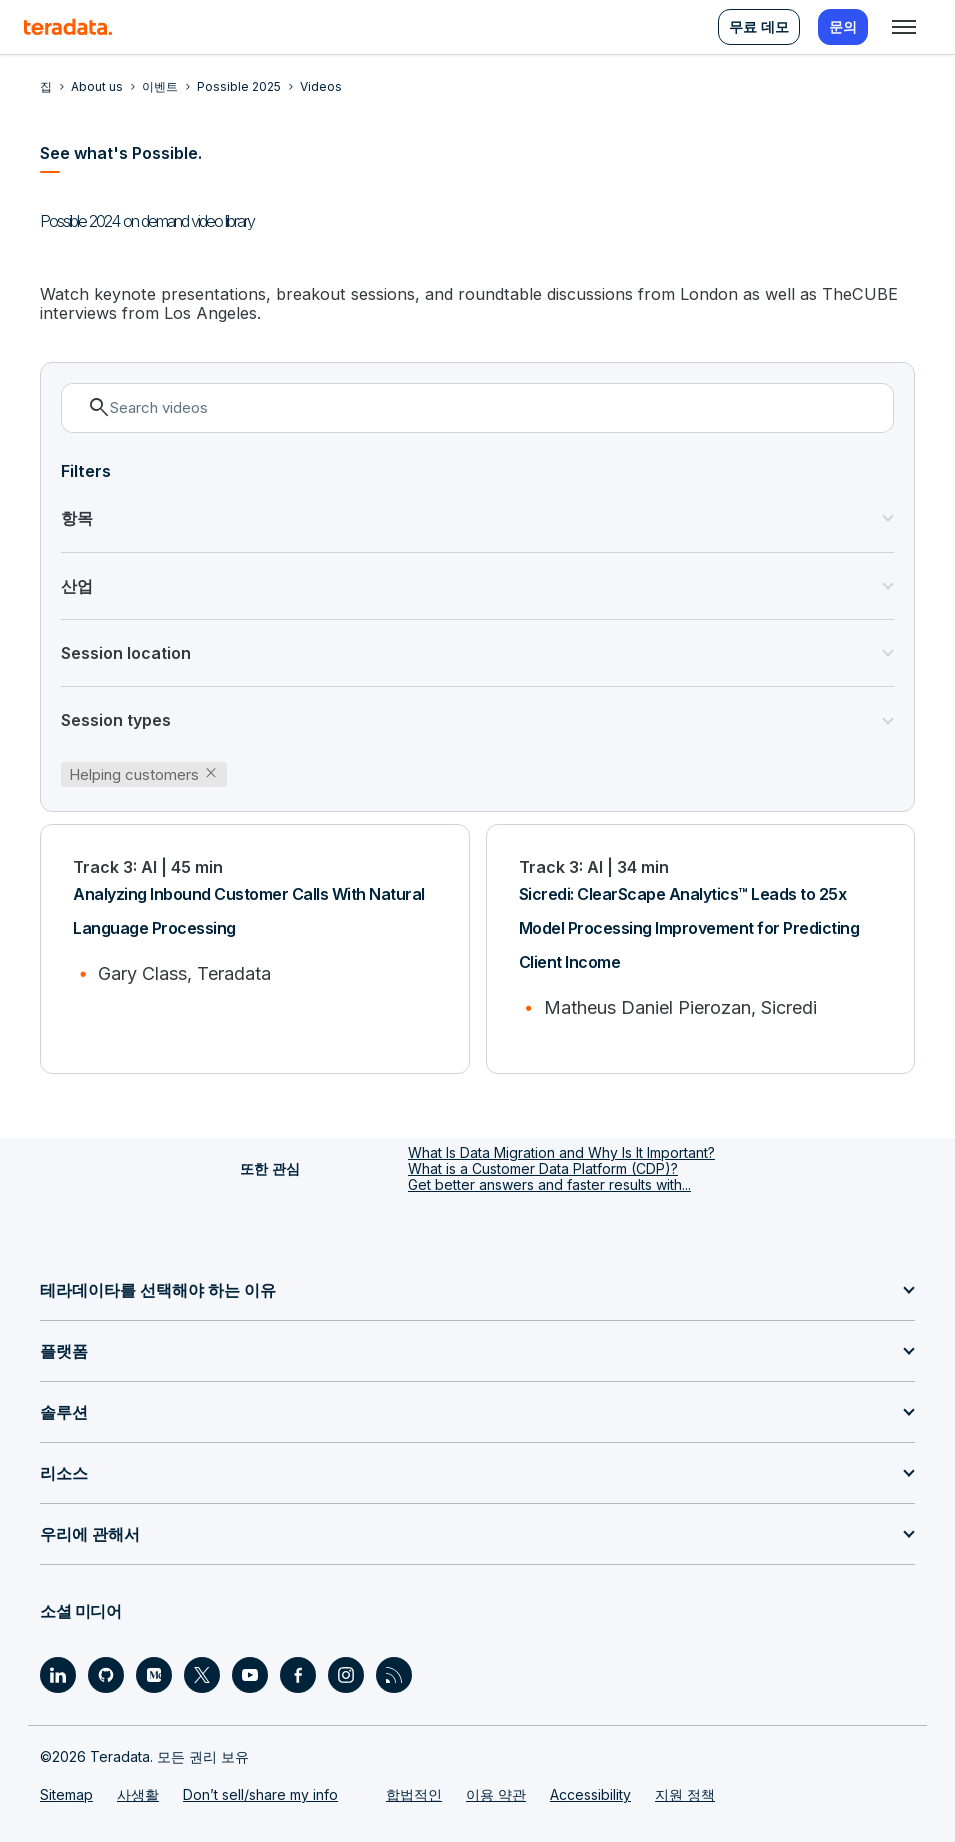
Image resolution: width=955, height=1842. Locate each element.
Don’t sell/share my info (260, 1794)
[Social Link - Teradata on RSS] (394, 1675)
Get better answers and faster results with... (549, 1184)
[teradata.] (68, 27)
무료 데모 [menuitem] (759, 26)
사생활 (138, 1794)
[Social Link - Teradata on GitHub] (106, 1675)
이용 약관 (496, 1794)
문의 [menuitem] (843, 26)
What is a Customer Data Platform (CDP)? (543, 1168)
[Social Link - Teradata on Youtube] (250, 1675)
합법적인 (414, 1794)
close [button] (211, 773)
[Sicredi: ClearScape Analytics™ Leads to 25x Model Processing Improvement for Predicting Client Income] (701, 949)
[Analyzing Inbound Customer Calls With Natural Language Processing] (255, 949)
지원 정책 (685, 1794)
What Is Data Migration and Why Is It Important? (561, 1152)
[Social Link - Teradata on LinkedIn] (58, 1675)
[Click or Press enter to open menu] (904, 27)
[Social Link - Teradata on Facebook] (298, 1675)
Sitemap (66, 1794)
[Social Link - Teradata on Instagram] (346, 1675)
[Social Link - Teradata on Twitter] (202, 1675)
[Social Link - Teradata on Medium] (154, 1675)
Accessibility (590, 1794)
